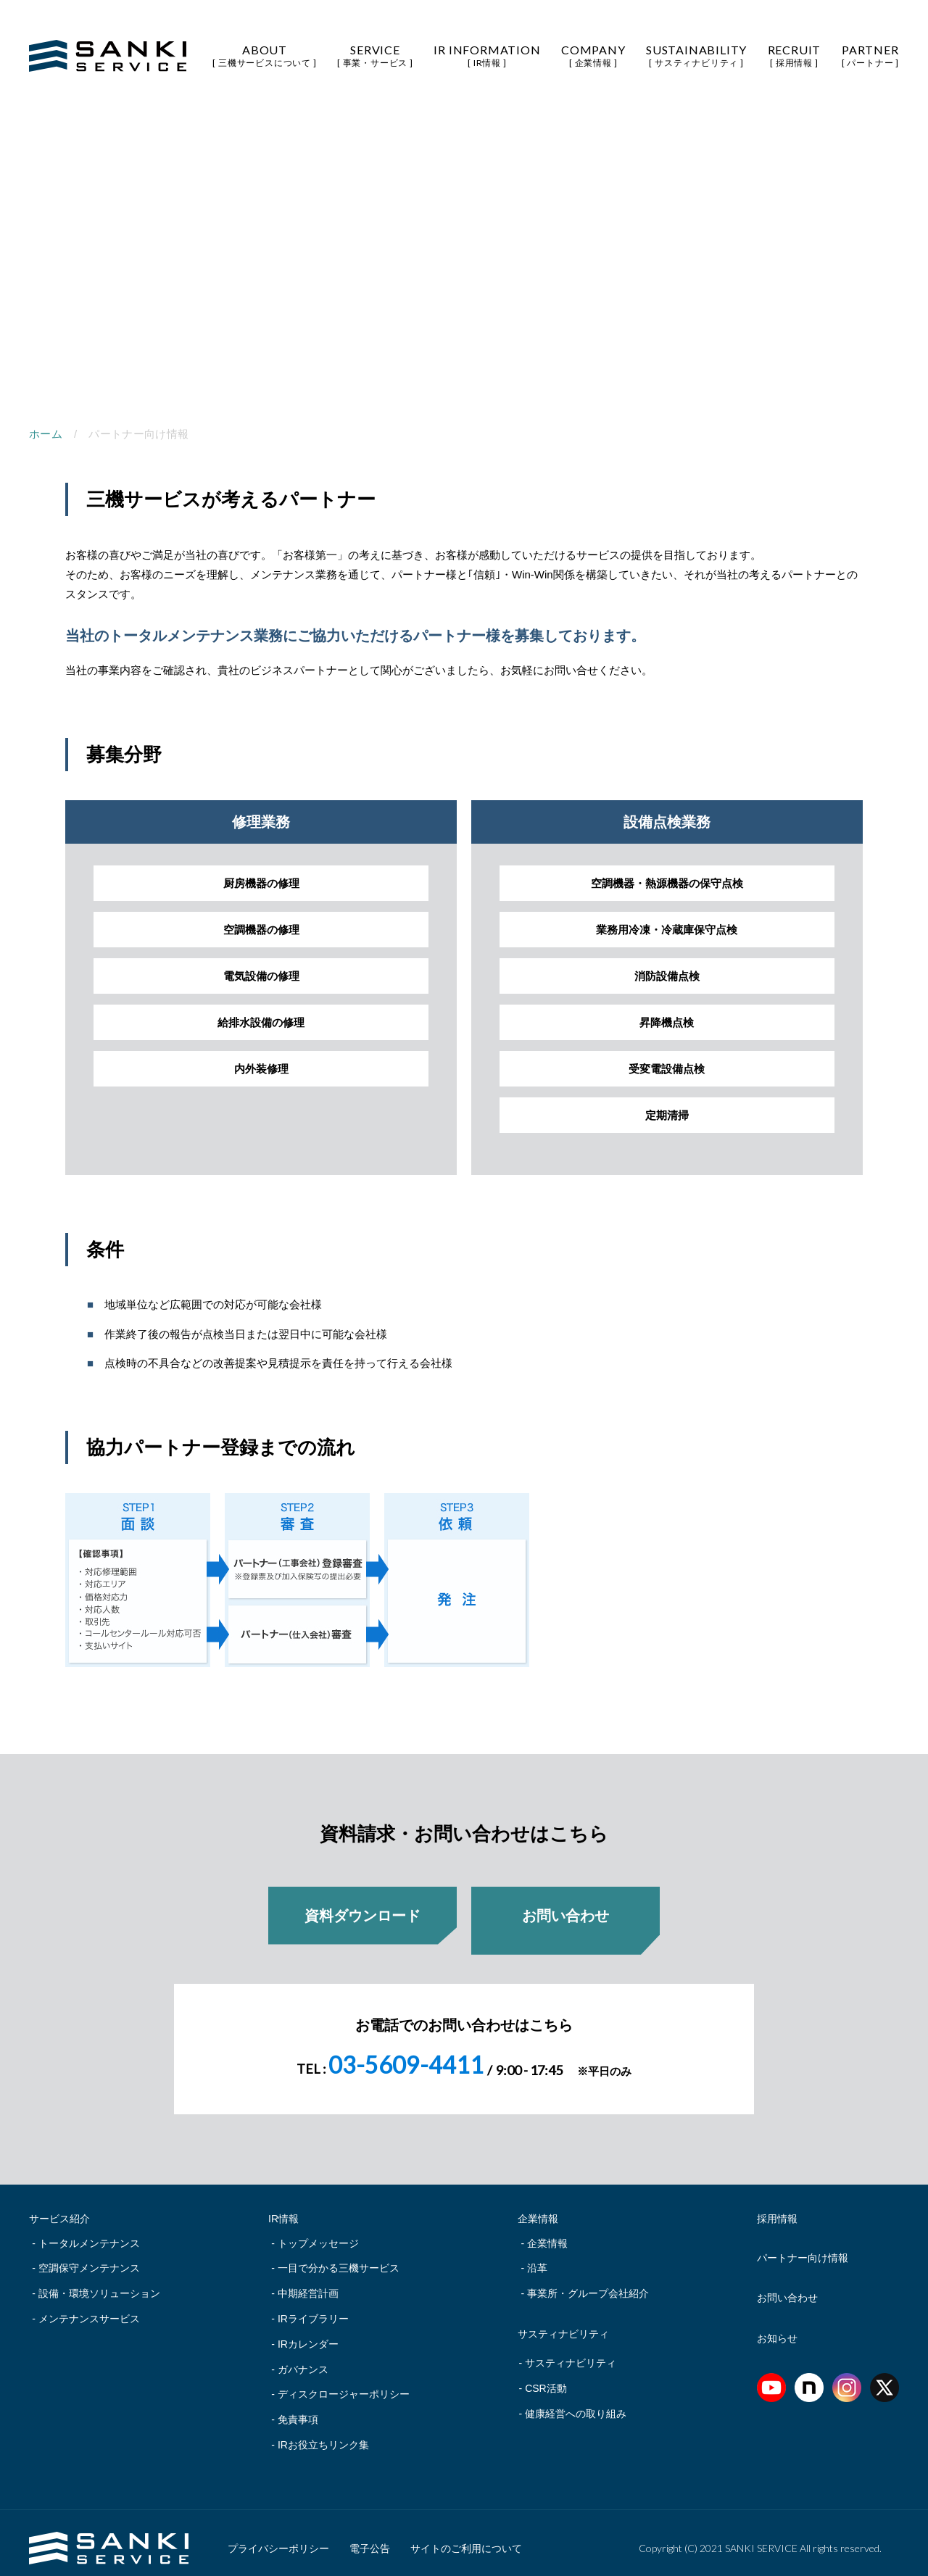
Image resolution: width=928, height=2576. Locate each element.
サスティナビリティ (570, 2353)
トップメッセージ (318, 2233)
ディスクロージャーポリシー (344, 2384)
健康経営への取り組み (575, 2403)
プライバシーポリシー (278, 2537)
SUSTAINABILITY (696, 55)
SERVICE (375, 55)
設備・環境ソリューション (99, 2283)
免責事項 (298, 2409)
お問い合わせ (787, 2287)
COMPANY (593, 55)
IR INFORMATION (487, 55)
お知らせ (777, 2328)
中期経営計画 (308, 2283)
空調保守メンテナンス (89, 2258)
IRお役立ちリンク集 (323, 2434)
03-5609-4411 (406, 2054)
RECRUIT (794, 55)
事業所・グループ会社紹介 (588, 2283)
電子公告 (369, 2537)
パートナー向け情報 (802, 2247)
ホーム (45, 434)
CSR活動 (546, 2378)
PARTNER (870, 55)
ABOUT (264, 55)
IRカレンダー (308, 2334)
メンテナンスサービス (89, 2308)
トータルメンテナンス (89, 2233)
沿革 (537, 2258)
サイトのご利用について (466, 2537)
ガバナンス (303, 2358)
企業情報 (547, 2233)
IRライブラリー (313, 2308)
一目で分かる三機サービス (338, 2258)
